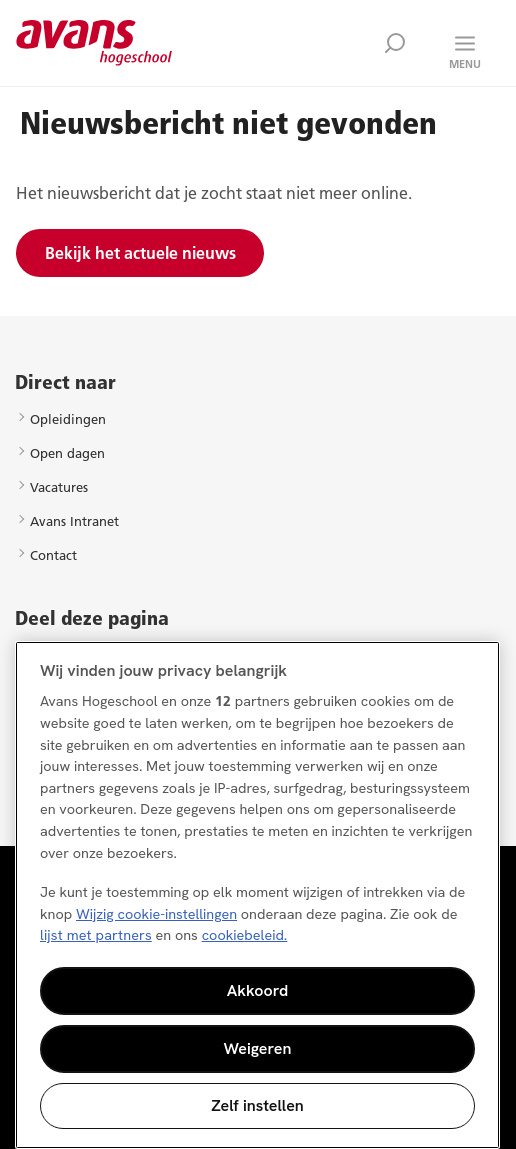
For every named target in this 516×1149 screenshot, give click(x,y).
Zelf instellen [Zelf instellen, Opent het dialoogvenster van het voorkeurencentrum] (257, 1105)
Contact (53, 555)
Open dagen (67, 453)
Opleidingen (68, 419)
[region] (257, 895)
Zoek (395, 43)
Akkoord (258, 990)
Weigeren (258, 1048)
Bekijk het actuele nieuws (140, 253)
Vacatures (59, 487)
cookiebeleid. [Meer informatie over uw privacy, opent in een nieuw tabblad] (245, 935)
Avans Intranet (74, 521)
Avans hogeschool (94, 43)
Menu (465, 64)
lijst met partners (96, 935)
